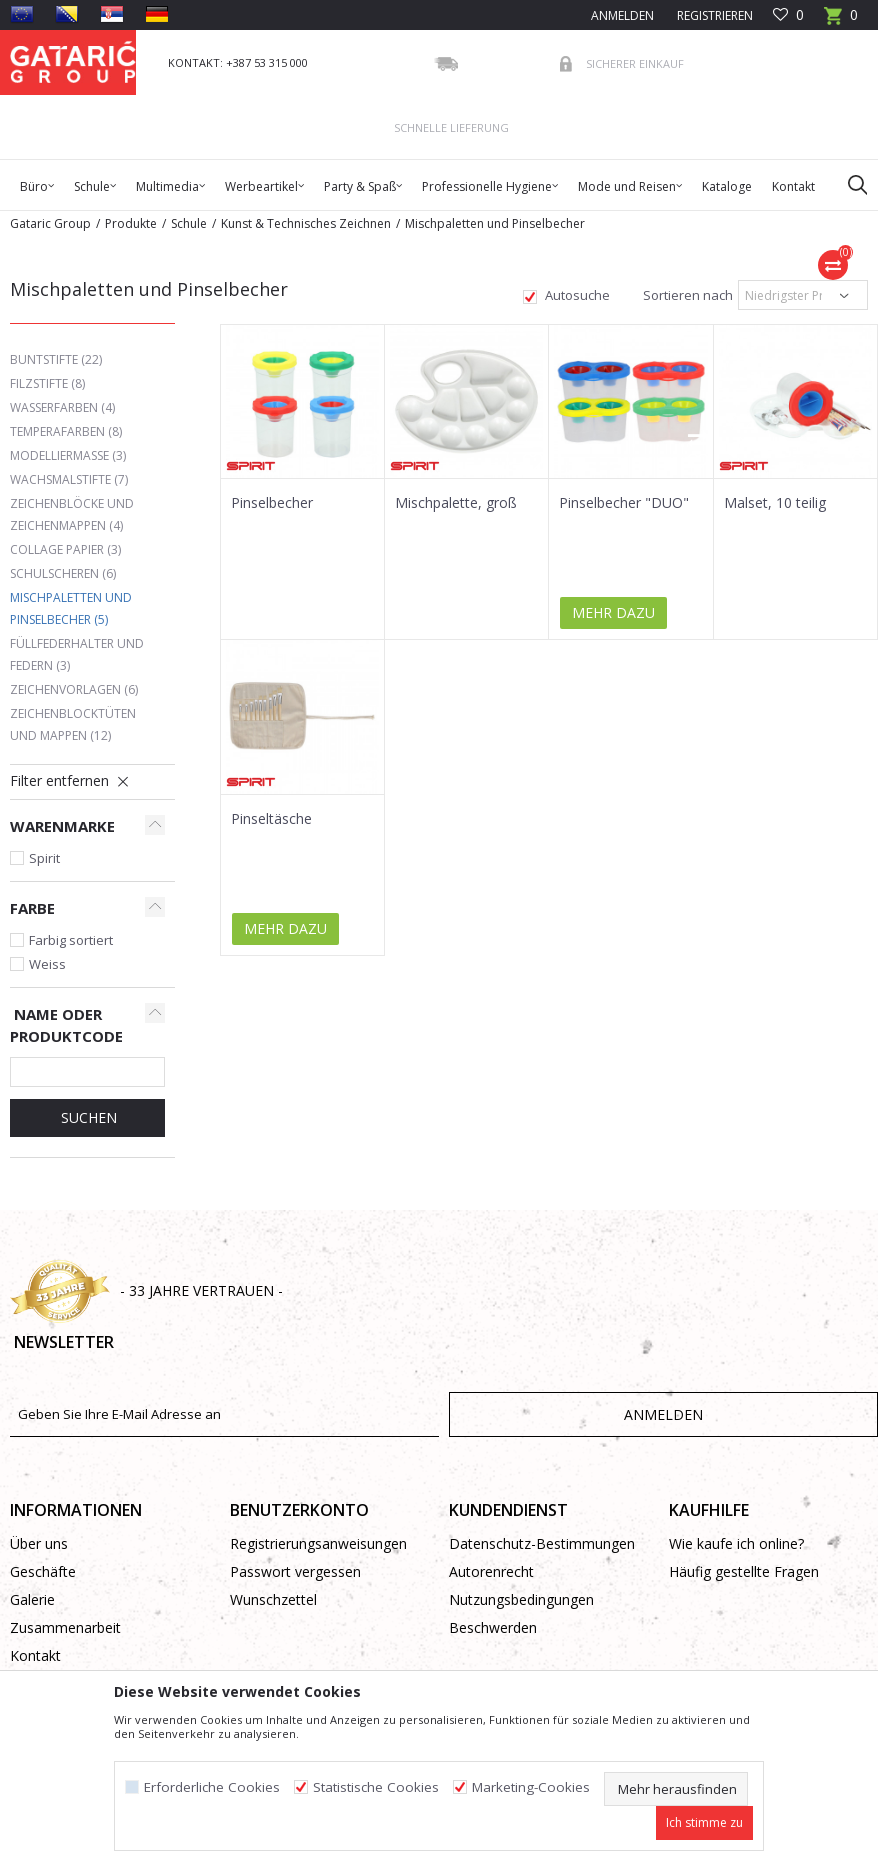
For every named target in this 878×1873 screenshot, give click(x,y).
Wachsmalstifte (69, 479)
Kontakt (35, 1655)
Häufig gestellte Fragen (744, 1571)
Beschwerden (493, 1627)
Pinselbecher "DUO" (624, 503)
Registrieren (713, 15)
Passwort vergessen (295, 1571)
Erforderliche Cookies (212, 1787)
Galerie (32, 1599)
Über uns (39, 1543)
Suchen (87, 1117)
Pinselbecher (272, 503)
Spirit (44, 858)
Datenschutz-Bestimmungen (542, 1543)
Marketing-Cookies (531, 1787)
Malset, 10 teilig (775, 503)
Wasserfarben (62, 407)
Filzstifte (47, 383)
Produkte (131, 223)
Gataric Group (50, 223)
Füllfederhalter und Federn (77, 654)
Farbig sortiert (71, 940)
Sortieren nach (686, 295)
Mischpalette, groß (456, 503)
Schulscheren (63, 573)
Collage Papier (65, 549)
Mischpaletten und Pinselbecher (71, 608)
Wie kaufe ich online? (736, 1543)
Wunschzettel (273, 1599)
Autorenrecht (491, 1571)
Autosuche (576, 295)
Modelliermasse (68, 455)
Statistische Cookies (376, 1787)
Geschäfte (43, 1571)
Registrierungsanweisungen (318, 1543)
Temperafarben (66, 431)
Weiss (47, 964)
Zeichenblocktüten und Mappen (73, 724)
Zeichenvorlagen (74, 689)
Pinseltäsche (271, 819)
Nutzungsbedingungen (521, 1599)
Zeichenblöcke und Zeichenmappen (72, 514)
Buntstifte (56, 359)
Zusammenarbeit (65, 1627)
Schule (189, 223)
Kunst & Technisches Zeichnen (306, 223)
